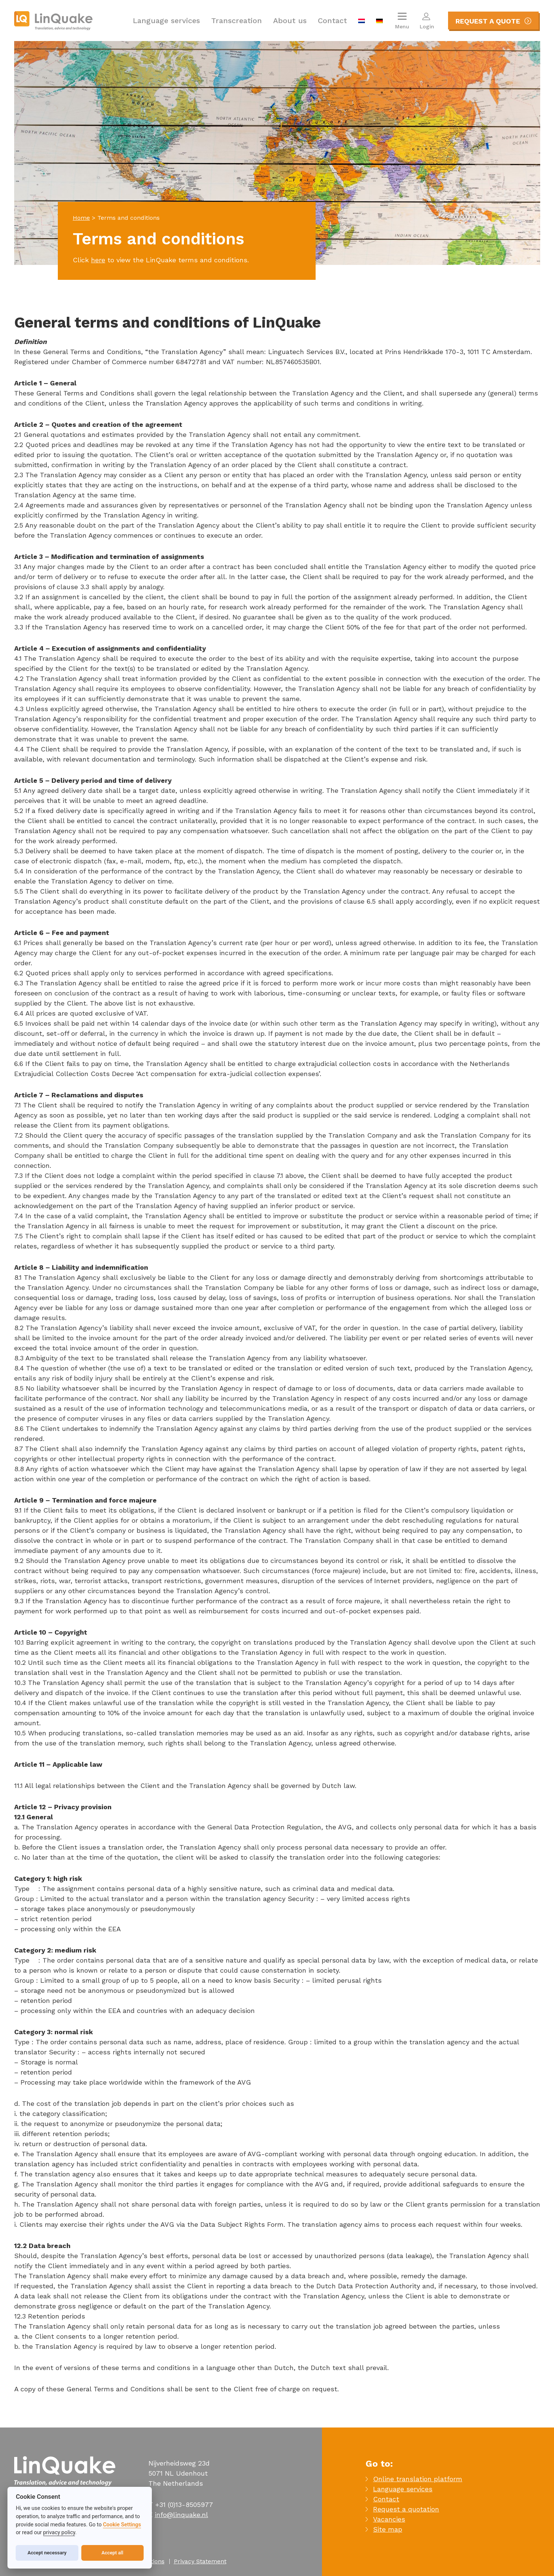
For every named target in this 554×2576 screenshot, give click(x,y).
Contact (332, 20)
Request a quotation (406, 2509)
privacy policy (59, 2532)
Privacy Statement (200, 2561)
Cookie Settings (122, 2525)
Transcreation (236, 20)
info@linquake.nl (181, 2515)
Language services (166, 20)
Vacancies (389, 2519)
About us (290, 20)
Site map (387, 2529)
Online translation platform (417, 2479)
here (98, 260)
